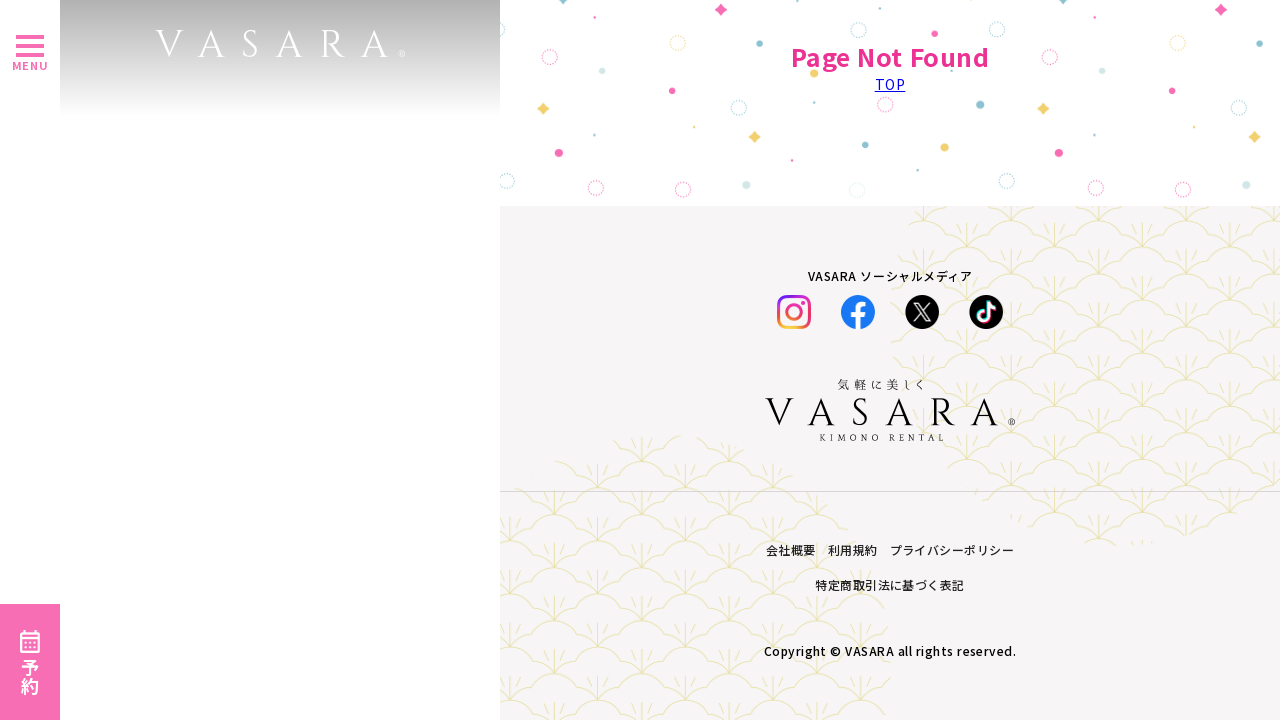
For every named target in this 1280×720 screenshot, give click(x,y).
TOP (890, 84)
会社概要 (791, 549)
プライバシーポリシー (952, 549)
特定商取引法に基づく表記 (890, 584)
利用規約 (853, 549)
